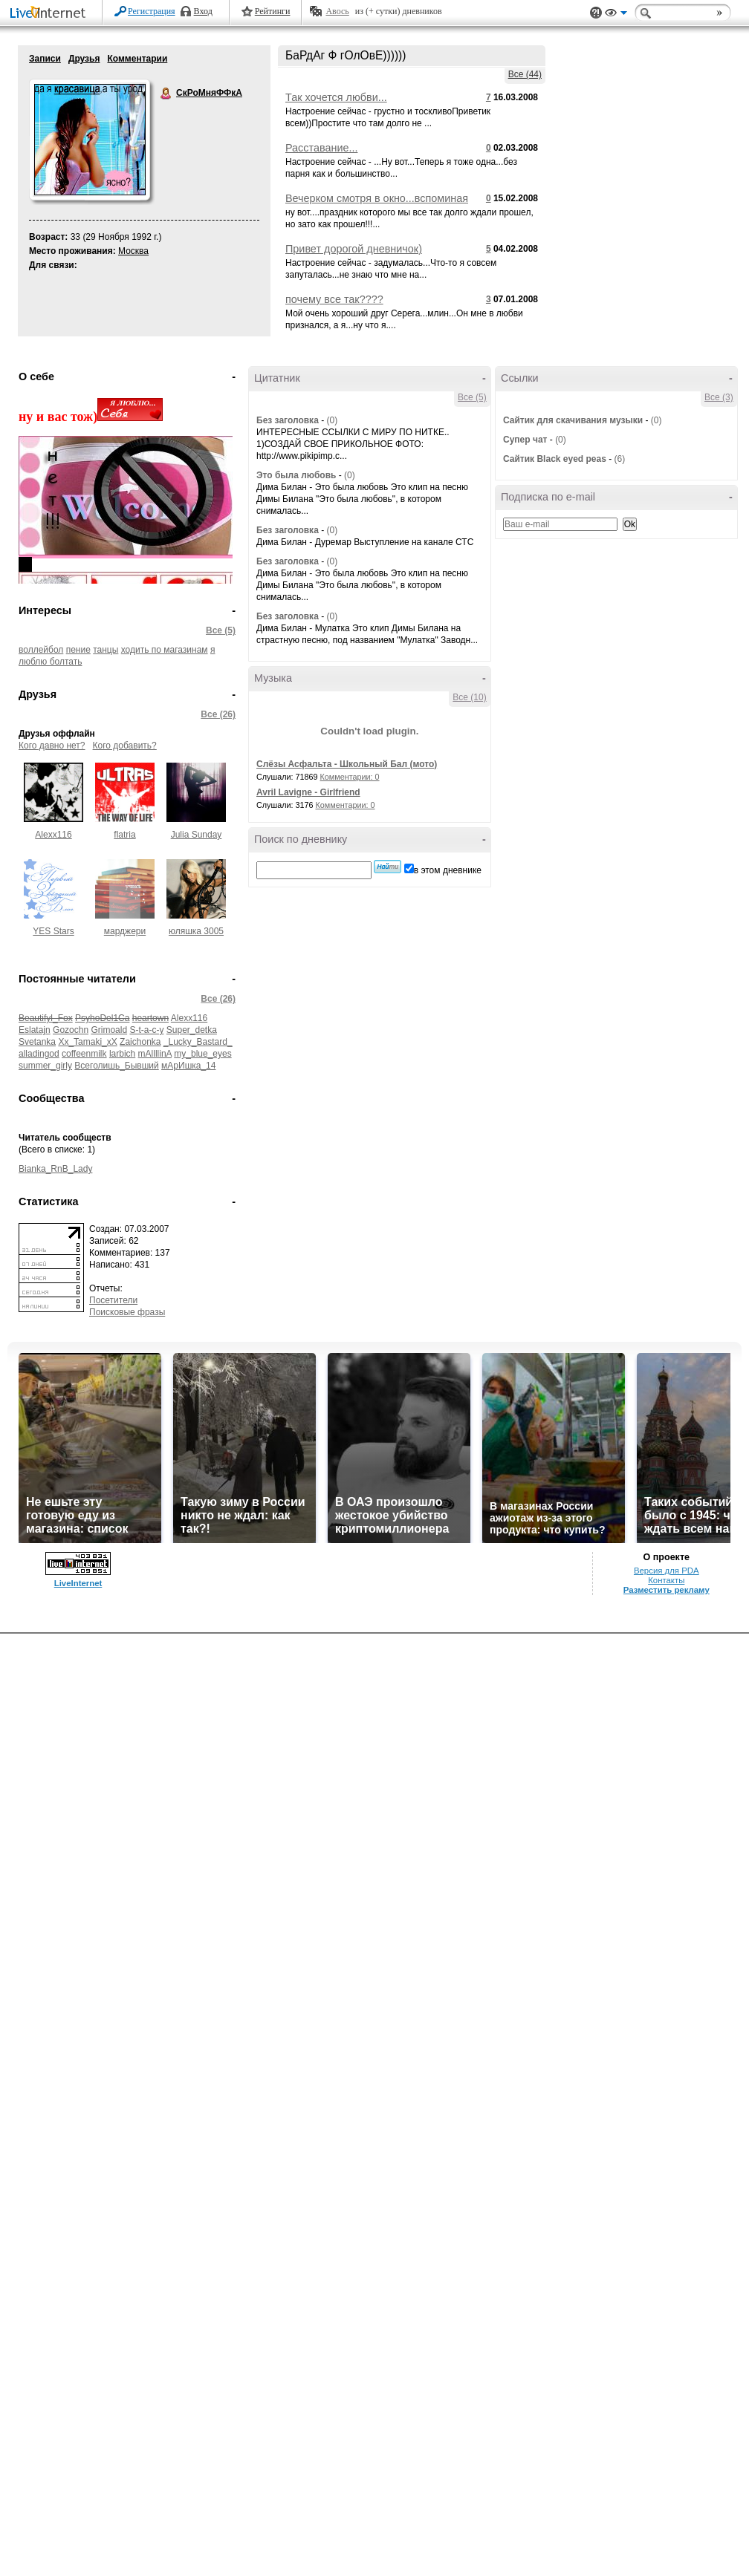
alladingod (39, 1054)
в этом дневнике (448, 870)
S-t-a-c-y (146, 1030)
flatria (124, 834)
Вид (616, 15)
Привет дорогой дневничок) (353, 249)
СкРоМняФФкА (166, 94)
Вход (203, 11)
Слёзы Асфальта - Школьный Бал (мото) (346, 764)
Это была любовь (296, 475)
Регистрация (151, 11)
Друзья (84, 58)
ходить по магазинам (164, 650)
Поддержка (596, 13)
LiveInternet (50, 14)
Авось (336, 11)
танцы (105, 650)
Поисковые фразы (127, 1312)
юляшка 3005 (196, 931)
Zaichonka (140, 1042)
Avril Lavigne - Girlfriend (308, 792)
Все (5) (221, 630)
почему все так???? (334, 299)
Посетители (113, 1300)
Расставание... (321, 148)
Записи (45, 58)
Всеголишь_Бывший (116, 1065)
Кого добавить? (125, 745)
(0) (331, 420)
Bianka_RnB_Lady (55, 1169)
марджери (125, 931)
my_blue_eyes (202, 1054)
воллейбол (41, 650)
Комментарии (137, 58)
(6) (620, 459)
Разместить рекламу (666, 1589)
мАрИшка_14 (188, 1065)
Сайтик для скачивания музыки (573, 420)
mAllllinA (155, 1054)
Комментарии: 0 (350, 776)
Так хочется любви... (336, 97)
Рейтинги (273, 11)
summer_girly (45, 1065)
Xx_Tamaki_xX (87, 1042)
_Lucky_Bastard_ (198, 1042)
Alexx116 (53, 834)
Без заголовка (287, 420)
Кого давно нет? (52, 745)
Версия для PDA (666, 1570)
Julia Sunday (196, 834)
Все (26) (218, 714)
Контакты (666, 1580)
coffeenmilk (84, 1054)
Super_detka (191, 1030)
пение (78, 650)
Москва (133, 251)
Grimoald (109, 1030)
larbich (122, 1054)
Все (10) (469, 697)
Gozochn (70, 1030)
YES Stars (53, 931)
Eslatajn (35, 1030)
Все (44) (525, 74)
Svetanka (37, 1042)
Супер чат (525, 439)
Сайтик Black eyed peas (554, 459)
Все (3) (718, 397)
